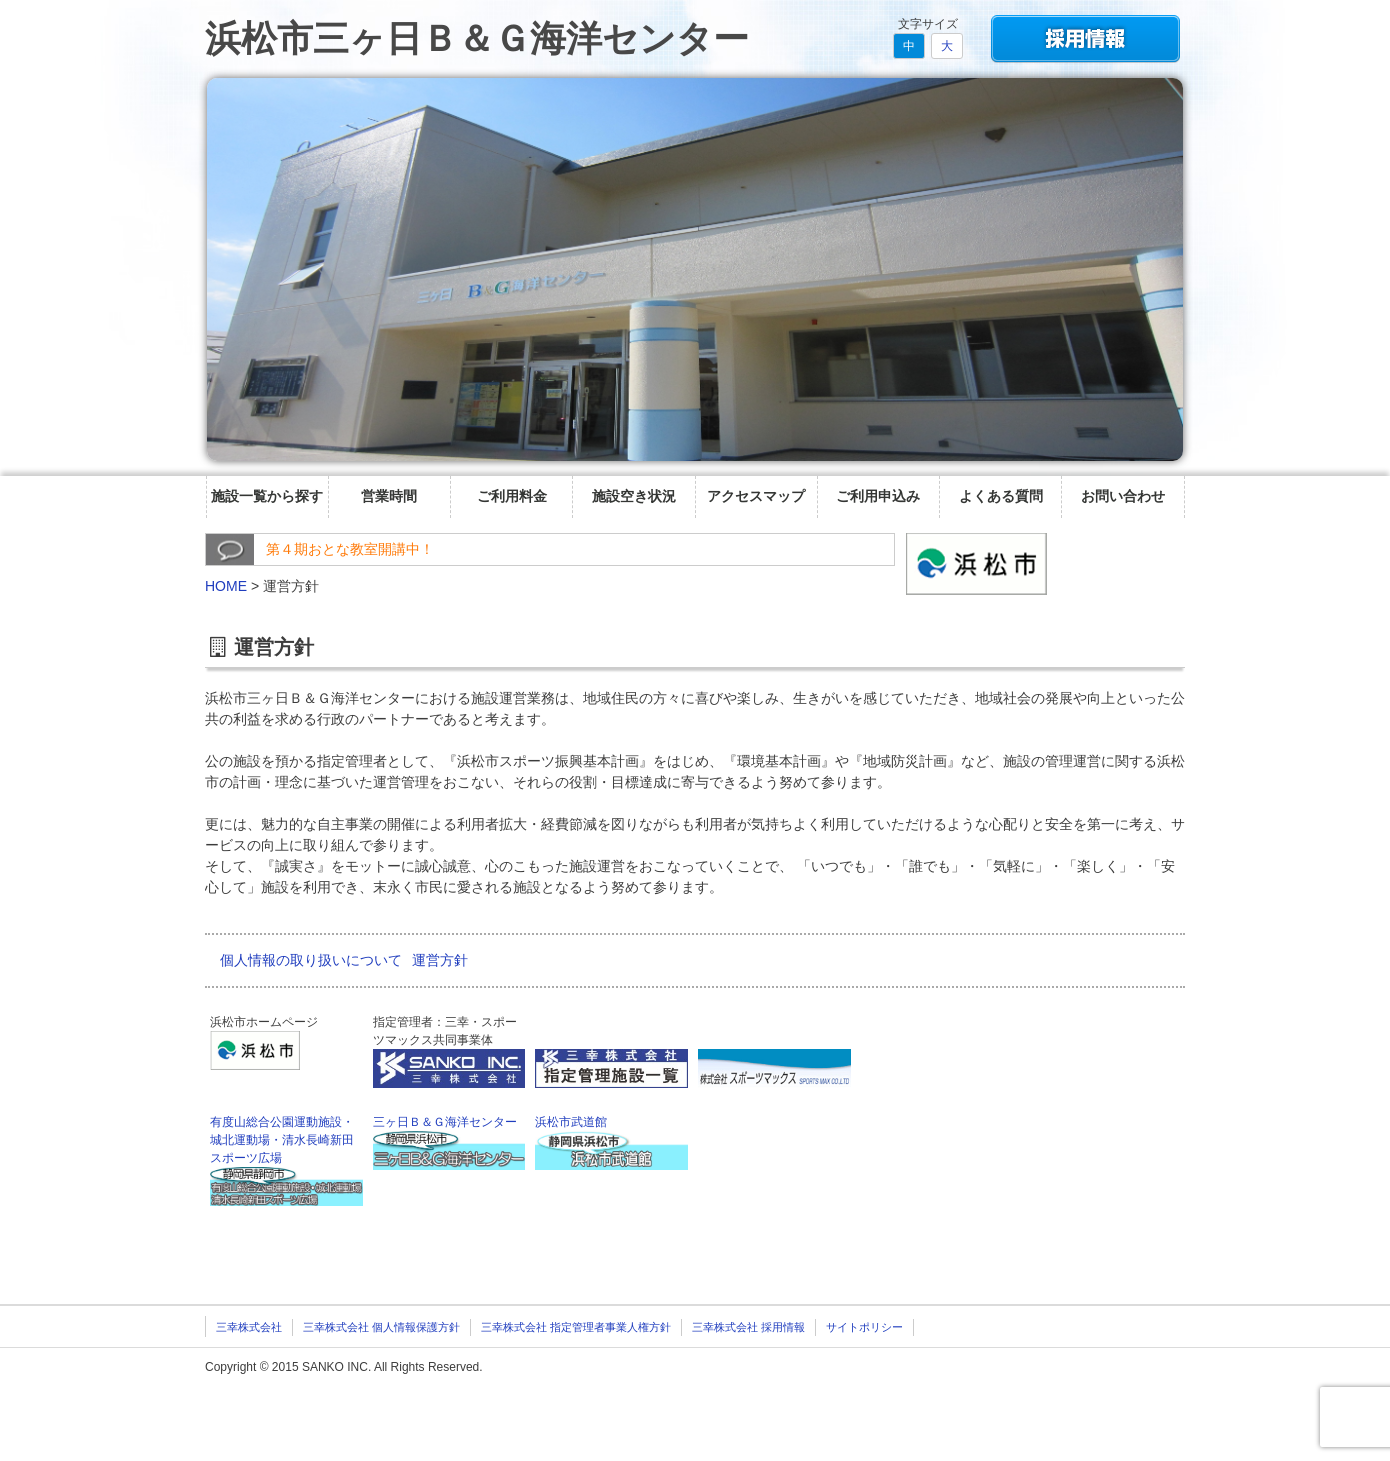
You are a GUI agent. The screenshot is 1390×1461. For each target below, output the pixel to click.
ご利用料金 (512, 496)
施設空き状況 (634, 496)
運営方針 (440, 960)
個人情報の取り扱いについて (311, 960)
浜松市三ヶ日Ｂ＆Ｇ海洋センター (477, 38)
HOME (226, 586)
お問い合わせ (1123, 496)
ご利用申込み (878, 496)
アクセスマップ (756, 496)
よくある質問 (1001, 496)
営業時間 (389, 496)
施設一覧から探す (267, 496)
